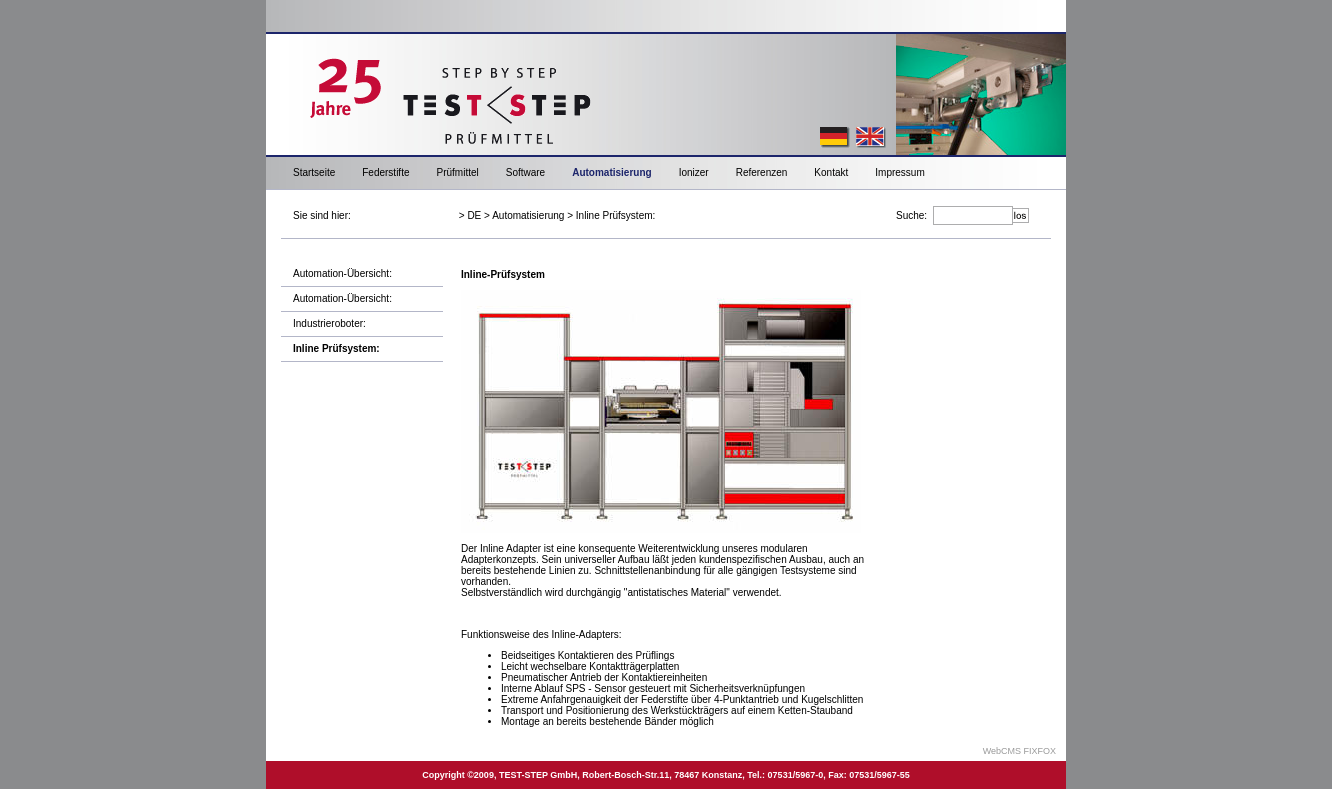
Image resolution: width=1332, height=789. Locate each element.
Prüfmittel (457, 172)
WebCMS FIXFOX (1019, 751)
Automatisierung (611, 172)
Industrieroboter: (329, 323)
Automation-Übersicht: (342, 273)
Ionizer (694, 172)
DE (474, 215)
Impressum (899, 172)
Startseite (314, 172)
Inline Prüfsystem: (615, 215)
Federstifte (385, 172)
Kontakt (831, 172)
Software (525, 172)
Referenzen (762, 172)
